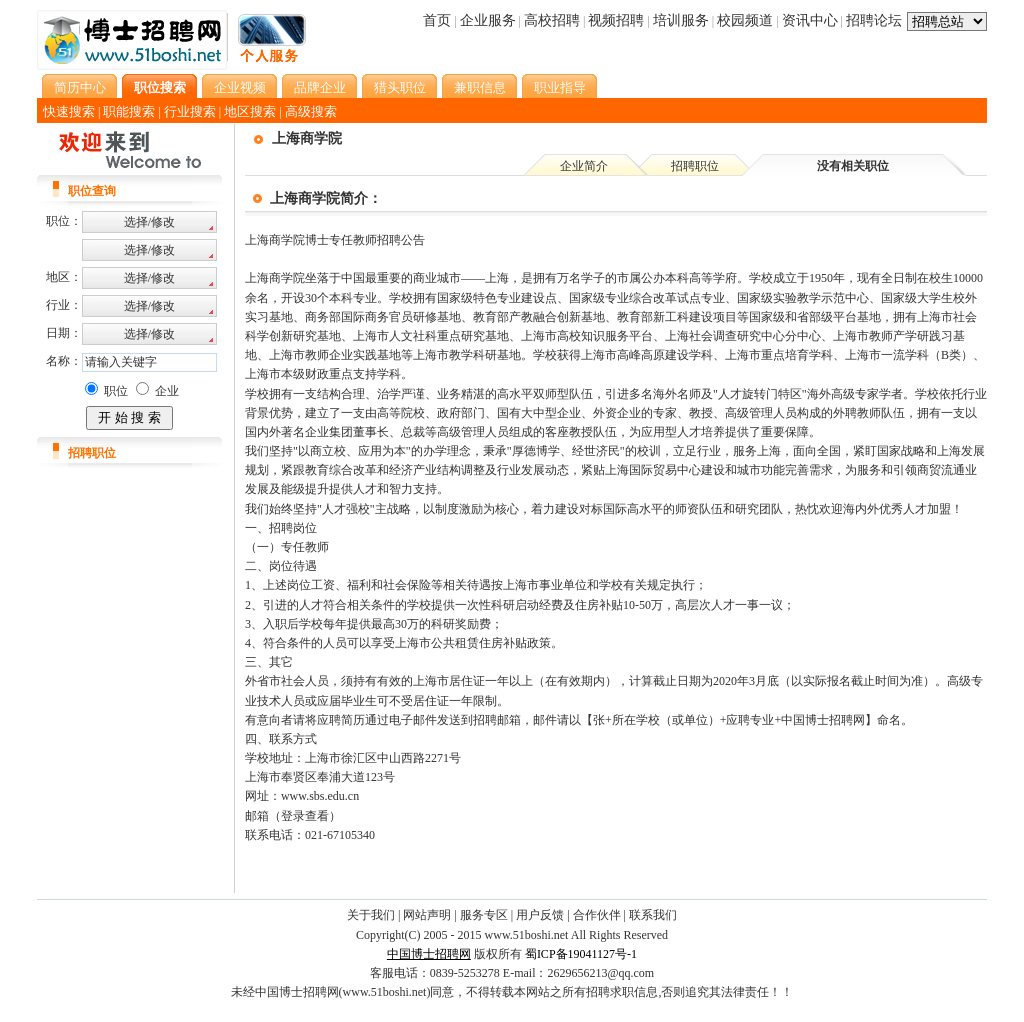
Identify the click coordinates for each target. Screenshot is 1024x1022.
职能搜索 (129, 111)
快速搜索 (69, 111)
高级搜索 (311, 111)
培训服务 (681, 20)
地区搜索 (250, 111)
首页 (437, 20)
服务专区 (484, 915)
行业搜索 (190, 111)
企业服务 (488, 20)
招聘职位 (695, 166)
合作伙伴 (597, 915)
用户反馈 (540, 915)
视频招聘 (616, 20)
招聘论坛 (874, 20)
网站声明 (427, 915)
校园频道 (745, 20)
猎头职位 (400, 87)
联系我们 (653, 915)
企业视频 (240, 87)
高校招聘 (552, 20)
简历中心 (80, 87)
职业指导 (560, 87)
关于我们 (371, 915)
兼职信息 (480, 87)
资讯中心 (810, 20)
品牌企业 (320, 87)
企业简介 (584, 166)
